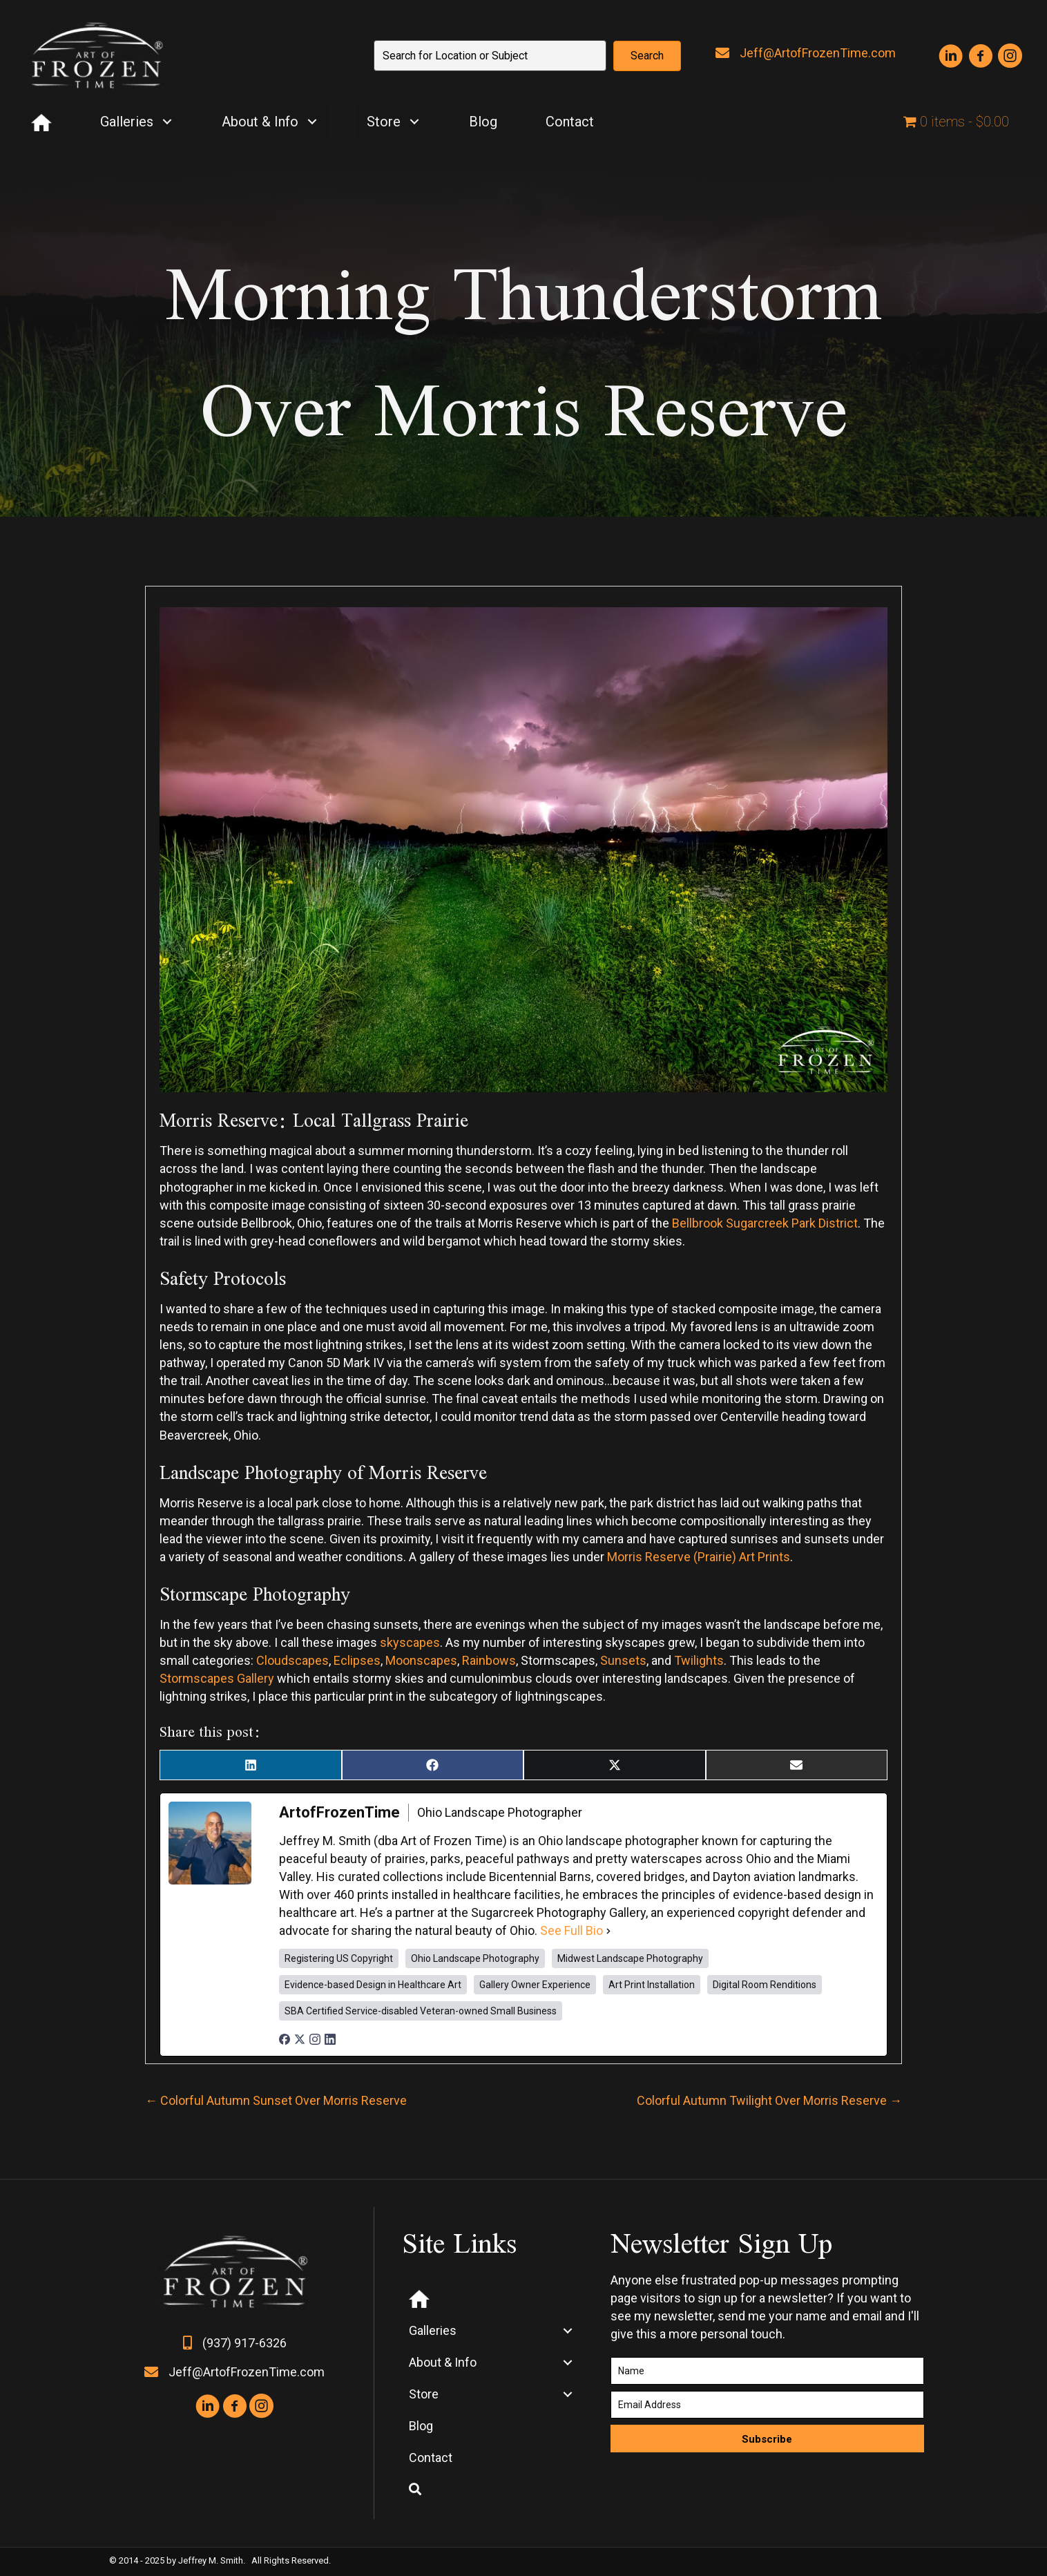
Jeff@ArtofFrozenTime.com (818, 53)
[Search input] (490, 55)
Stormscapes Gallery (217, 1678)
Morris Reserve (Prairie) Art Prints (698, 1556)
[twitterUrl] (299, 2038)
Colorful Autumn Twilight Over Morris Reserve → (769, 2100)
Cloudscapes (292, 1660)
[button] (647, 56)
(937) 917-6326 (244, 2343)
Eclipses (357, 1660)
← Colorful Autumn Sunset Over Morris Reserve (276, 2100)
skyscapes (410, 1642)
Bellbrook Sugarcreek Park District (765, 1223)
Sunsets (623, 1660)
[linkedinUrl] (330, 2038)
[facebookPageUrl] (284, 2038)
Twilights (699, 1660)
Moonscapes (421, 1660)
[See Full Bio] (608, 1931)
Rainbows (489, 1660)
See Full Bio (571, 1930)
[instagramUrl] (314, 2038)
